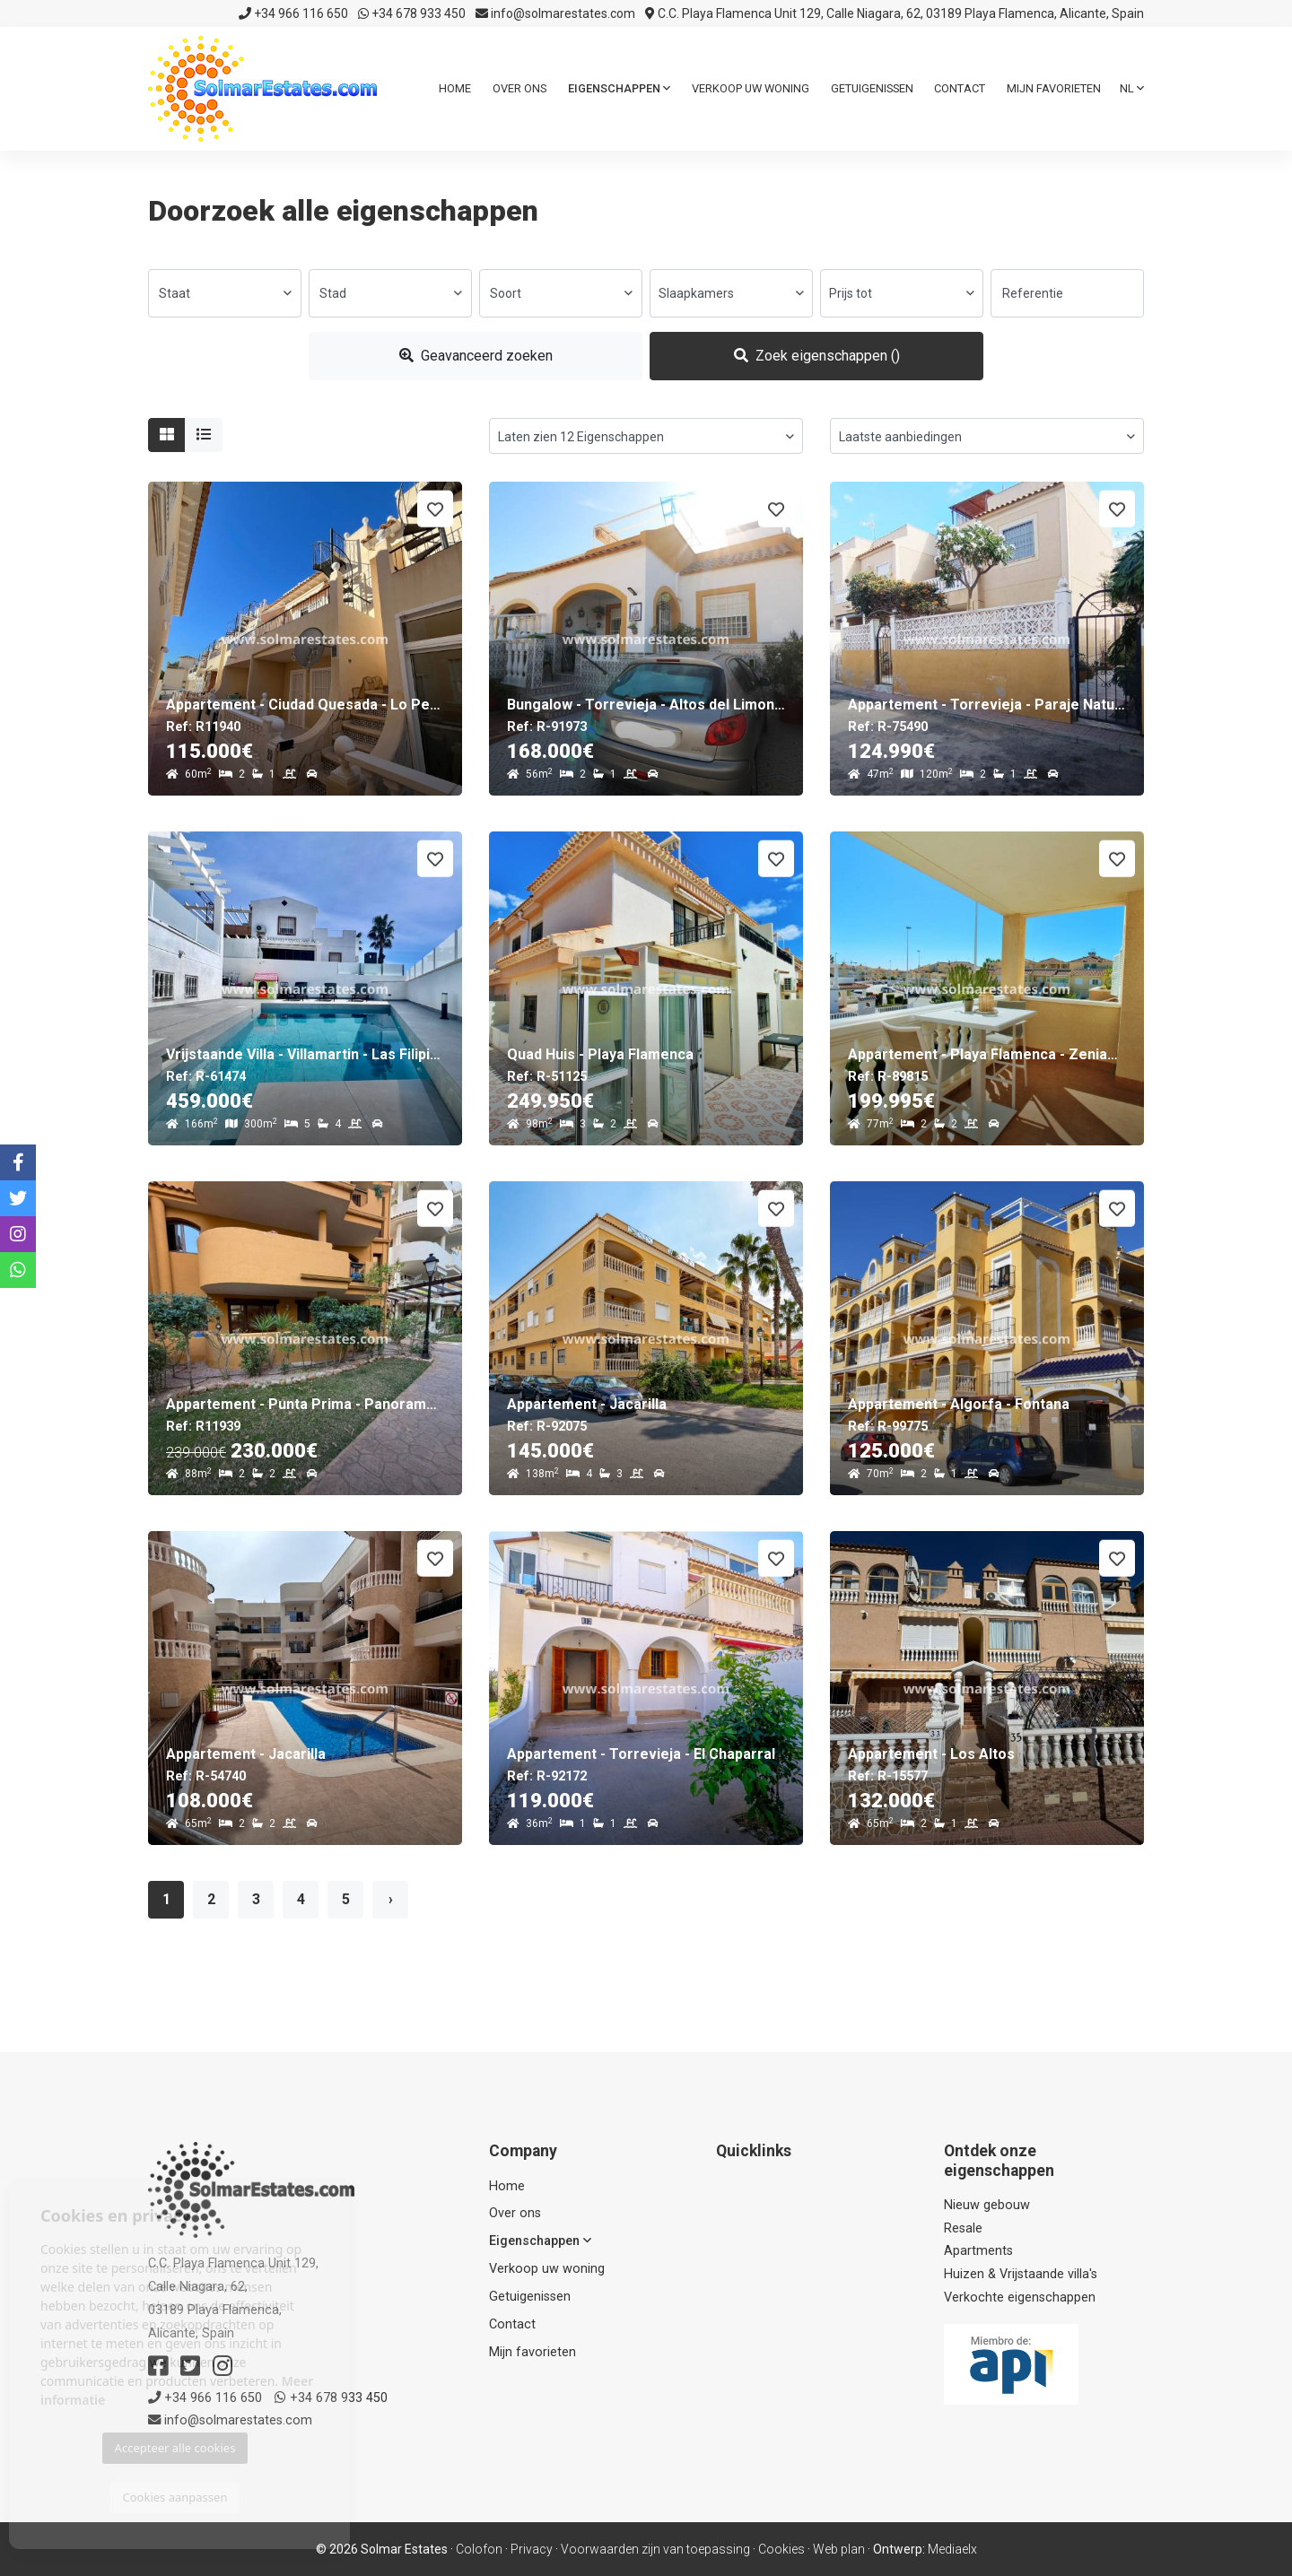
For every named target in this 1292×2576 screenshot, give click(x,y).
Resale (963, 2228)
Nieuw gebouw (987, 2205)
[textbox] (224, 293)
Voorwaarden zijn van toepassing (655, 2549)
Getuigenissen (872, 88)
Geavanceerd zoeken (476, 355)
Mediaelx (952, 2549)
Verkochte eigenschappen (1020, 2297)
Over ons (519, 88)
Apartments (978, 2250)
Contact (959, 88)
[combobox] (224, 293)
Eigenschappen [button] (619, 88)
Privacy (532, 2549)
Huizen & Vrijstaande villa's (1020, 2274)
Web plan (839, 2549)
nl (1132, 88)
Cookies (781, 2549)
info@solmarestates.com (555, 13)
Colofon (479, 2549)
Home (455, 88)
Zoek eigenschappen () (817, 355)
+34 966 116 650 (293, 13)
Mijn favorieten (1054, 88)
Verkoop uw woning (750, 88)
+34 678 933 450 (412, 13)
